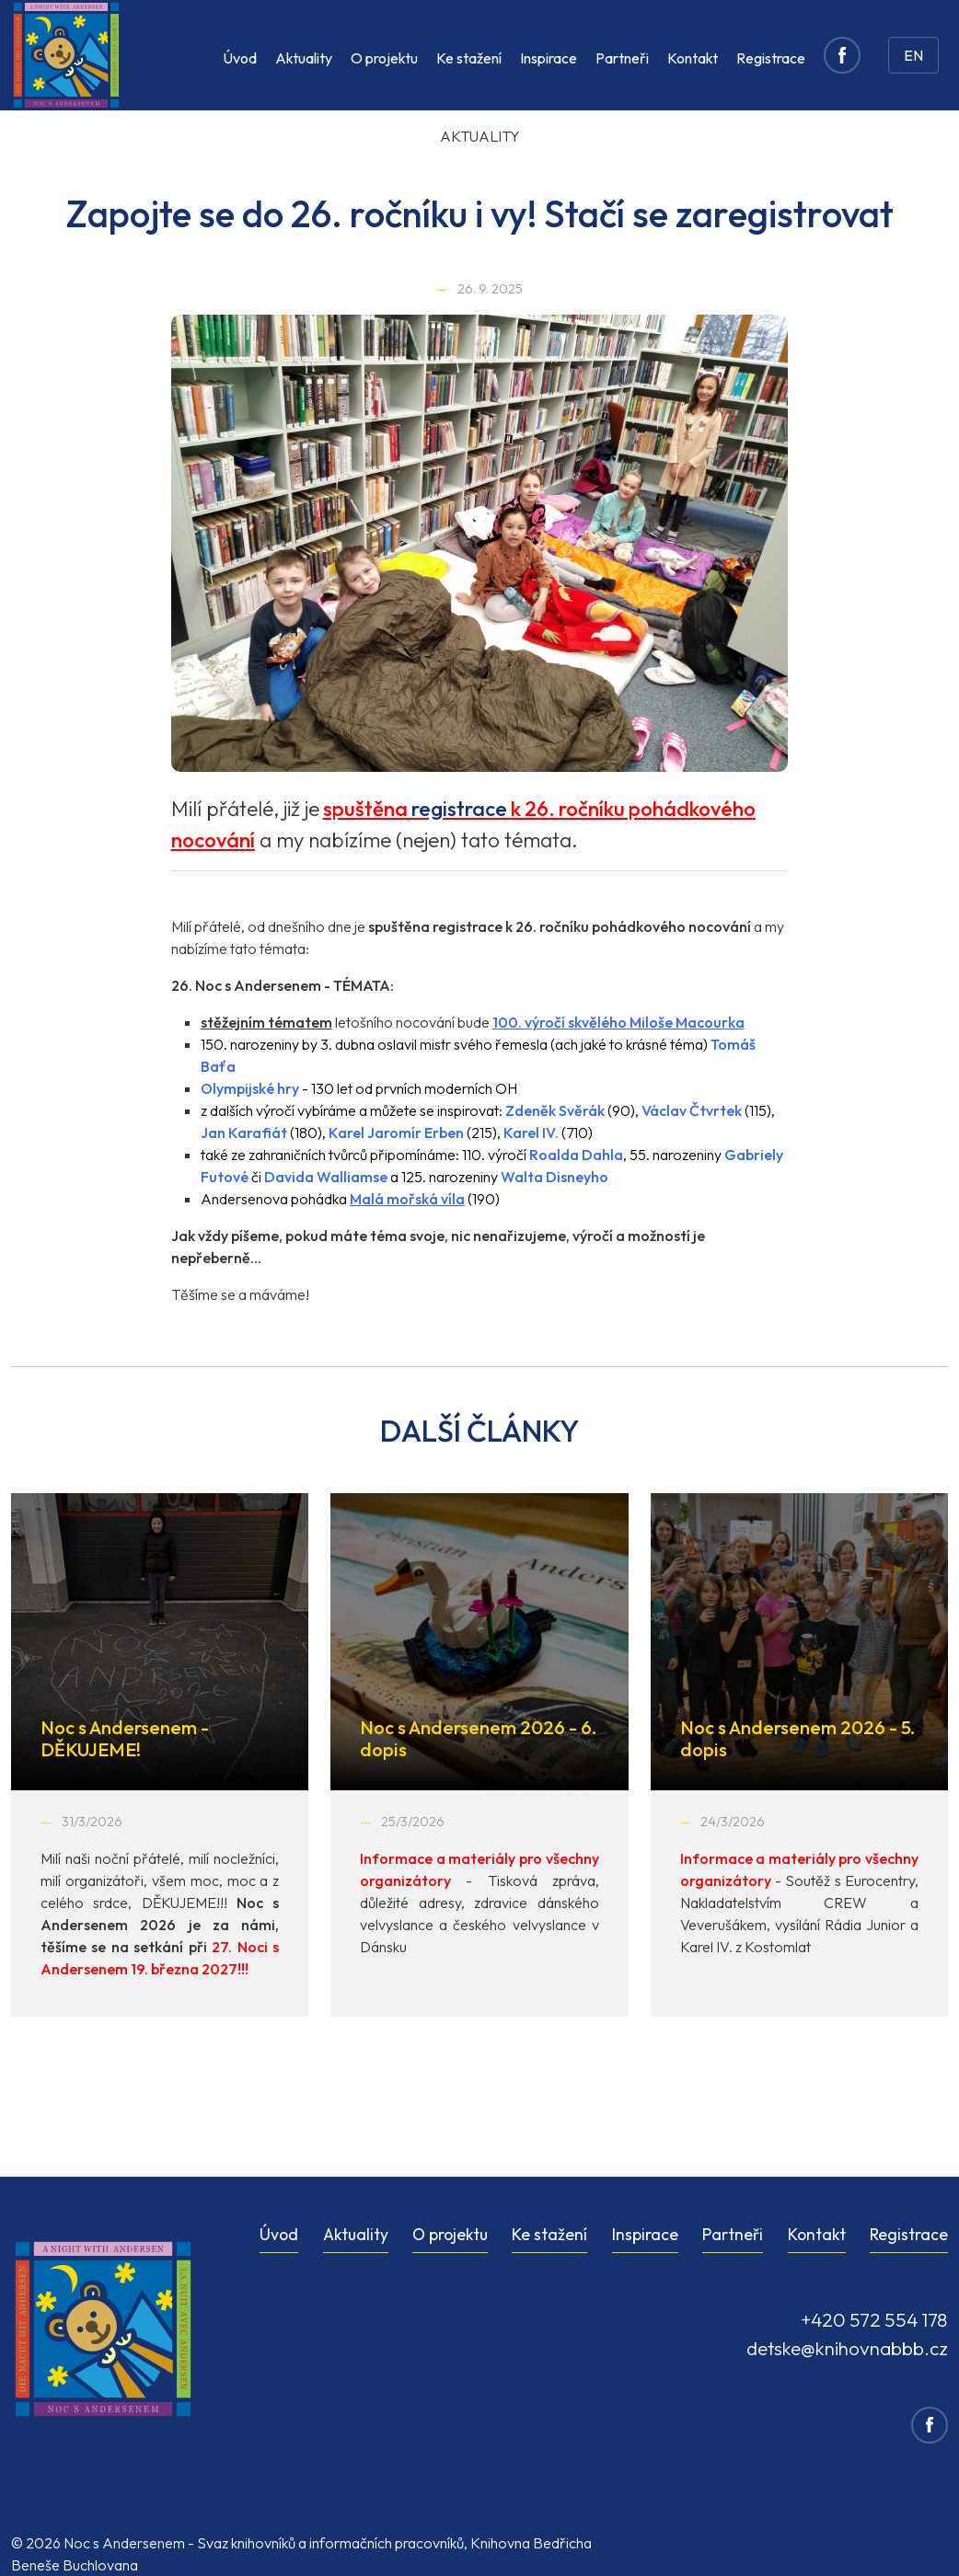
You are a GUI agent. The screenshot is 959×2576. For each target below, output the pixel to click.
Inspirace (548, 58)
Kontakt (692, 58)
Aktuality (303, 58)
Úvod (240, 58)
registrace (459, 809)
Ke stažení (469, 58)
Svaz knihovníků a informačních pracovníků (330, 2543)
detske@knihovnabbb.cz (847, 2348)
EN (913, 55)
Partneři (622, 58)
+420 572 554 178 (874, 2319)
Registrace (770, 58)
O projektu (384, 58)
